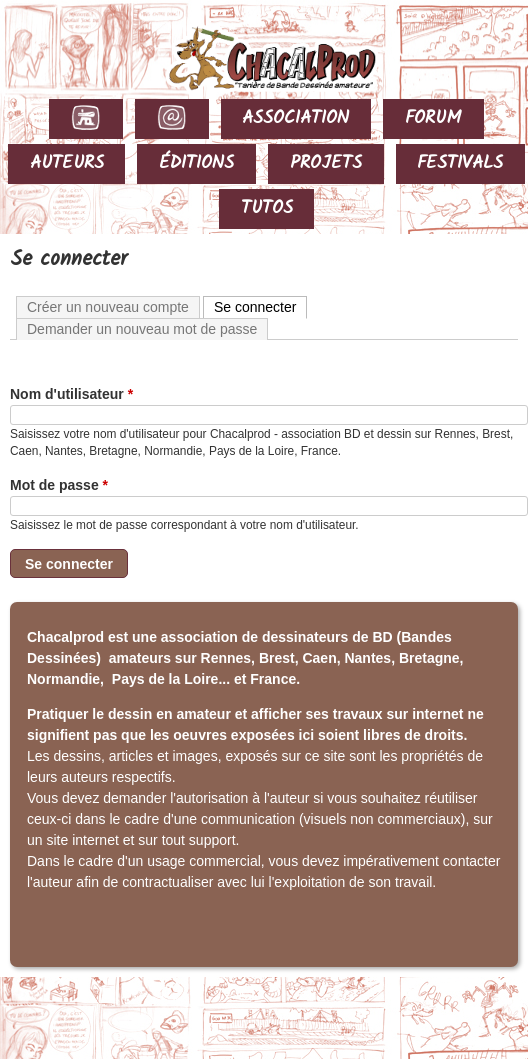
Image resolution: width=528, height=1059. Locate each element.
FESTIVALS (460, 163)
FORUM (433, 118)
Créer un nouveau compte (108, 307)
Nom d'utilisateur (71, 394)
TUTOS (267, 208)
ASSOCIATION (295, 118)
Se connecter (261, 306)
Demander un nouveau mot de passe (142, 329)
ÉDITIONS (196, 163)
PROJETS (326, 163)
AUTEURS (67, 163)
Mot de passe (59, 485)
